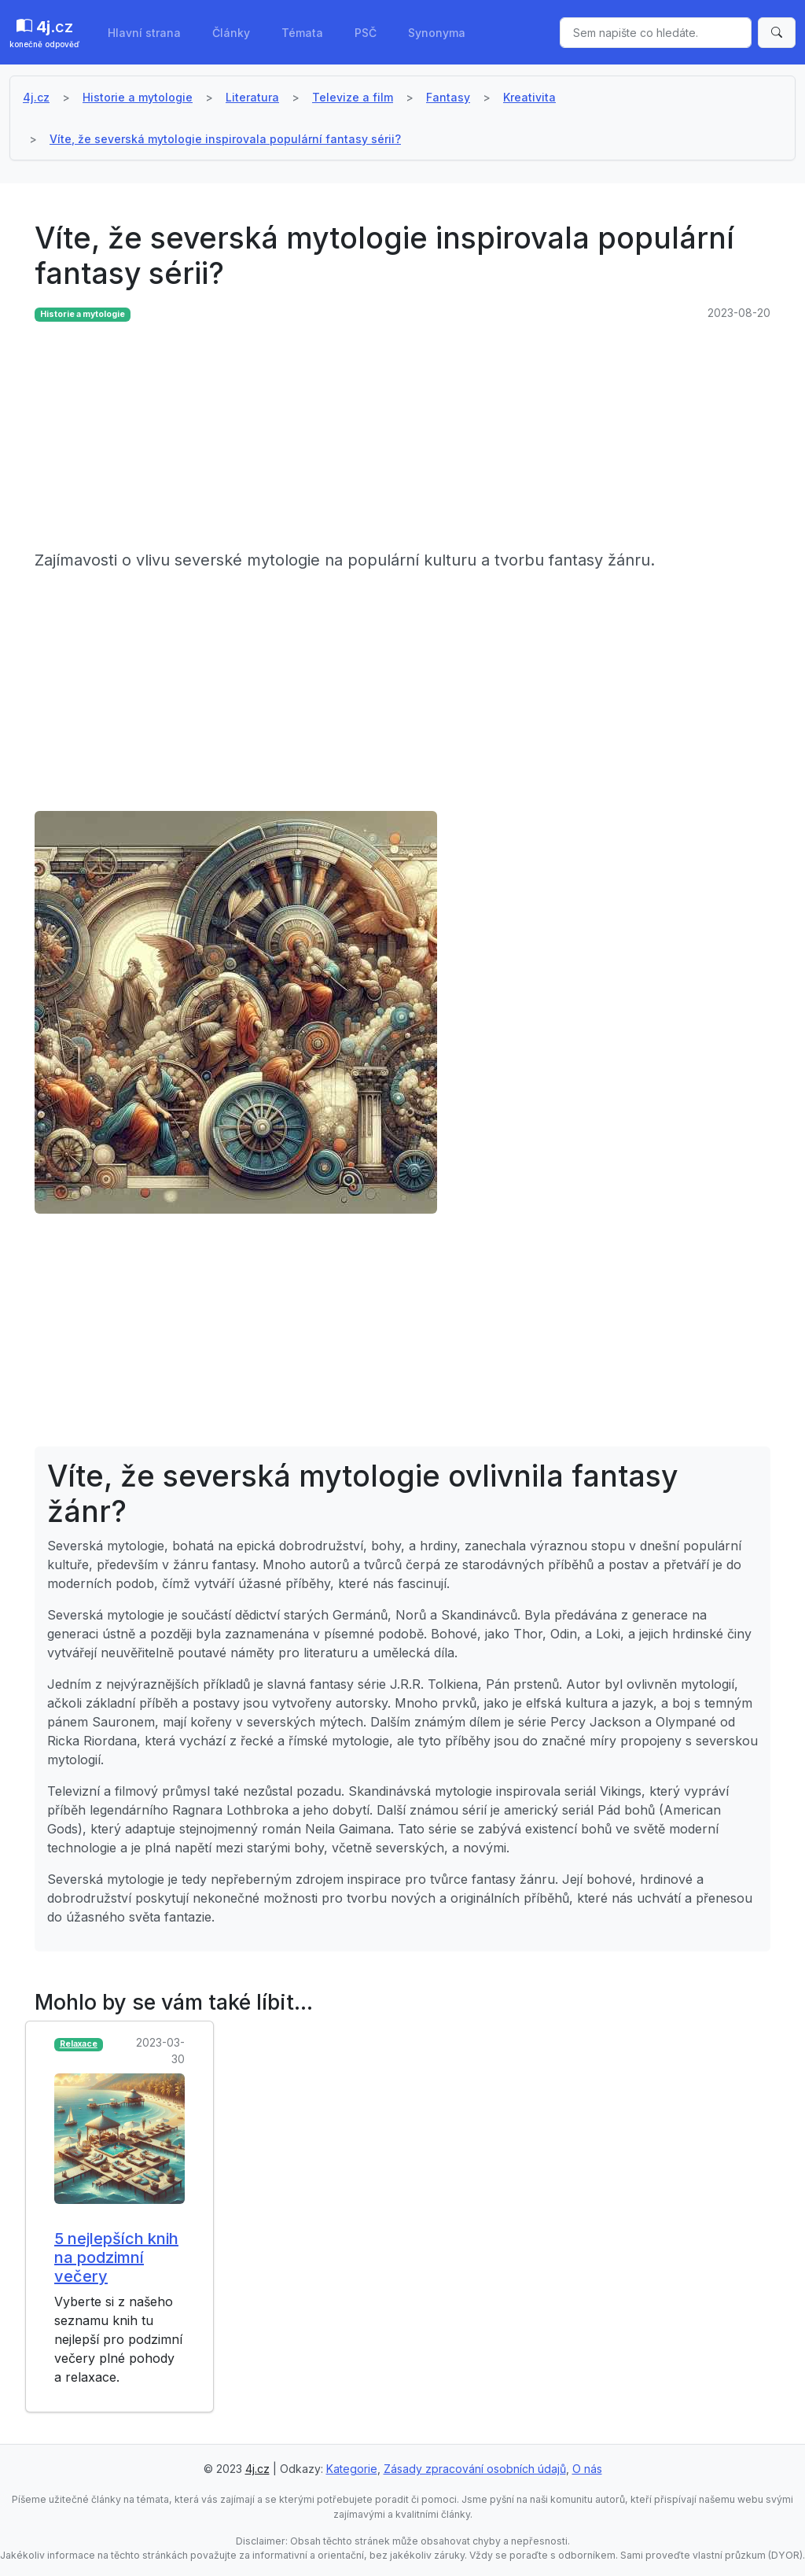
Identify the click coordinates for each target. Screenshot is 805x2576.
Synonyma (436, 32)
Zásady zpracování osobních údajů (475, 2468)
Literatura (252, 97)
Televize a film (352, 97)
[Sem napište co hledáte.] (656, 32)
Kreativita (529, 97)
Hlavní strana (144, 32)
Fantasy (448, 97)
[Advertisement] (402, 438)
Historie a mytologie (138, 97)
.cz (44, 33)
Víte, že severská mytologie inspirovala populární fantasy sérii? (225, 139)
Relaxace (78, 2044)
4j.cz (36, 97)
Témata (302, 32)
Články (231, 32)
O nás (587, 2468)
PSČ (366, 32)
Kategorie (351, 2468)
